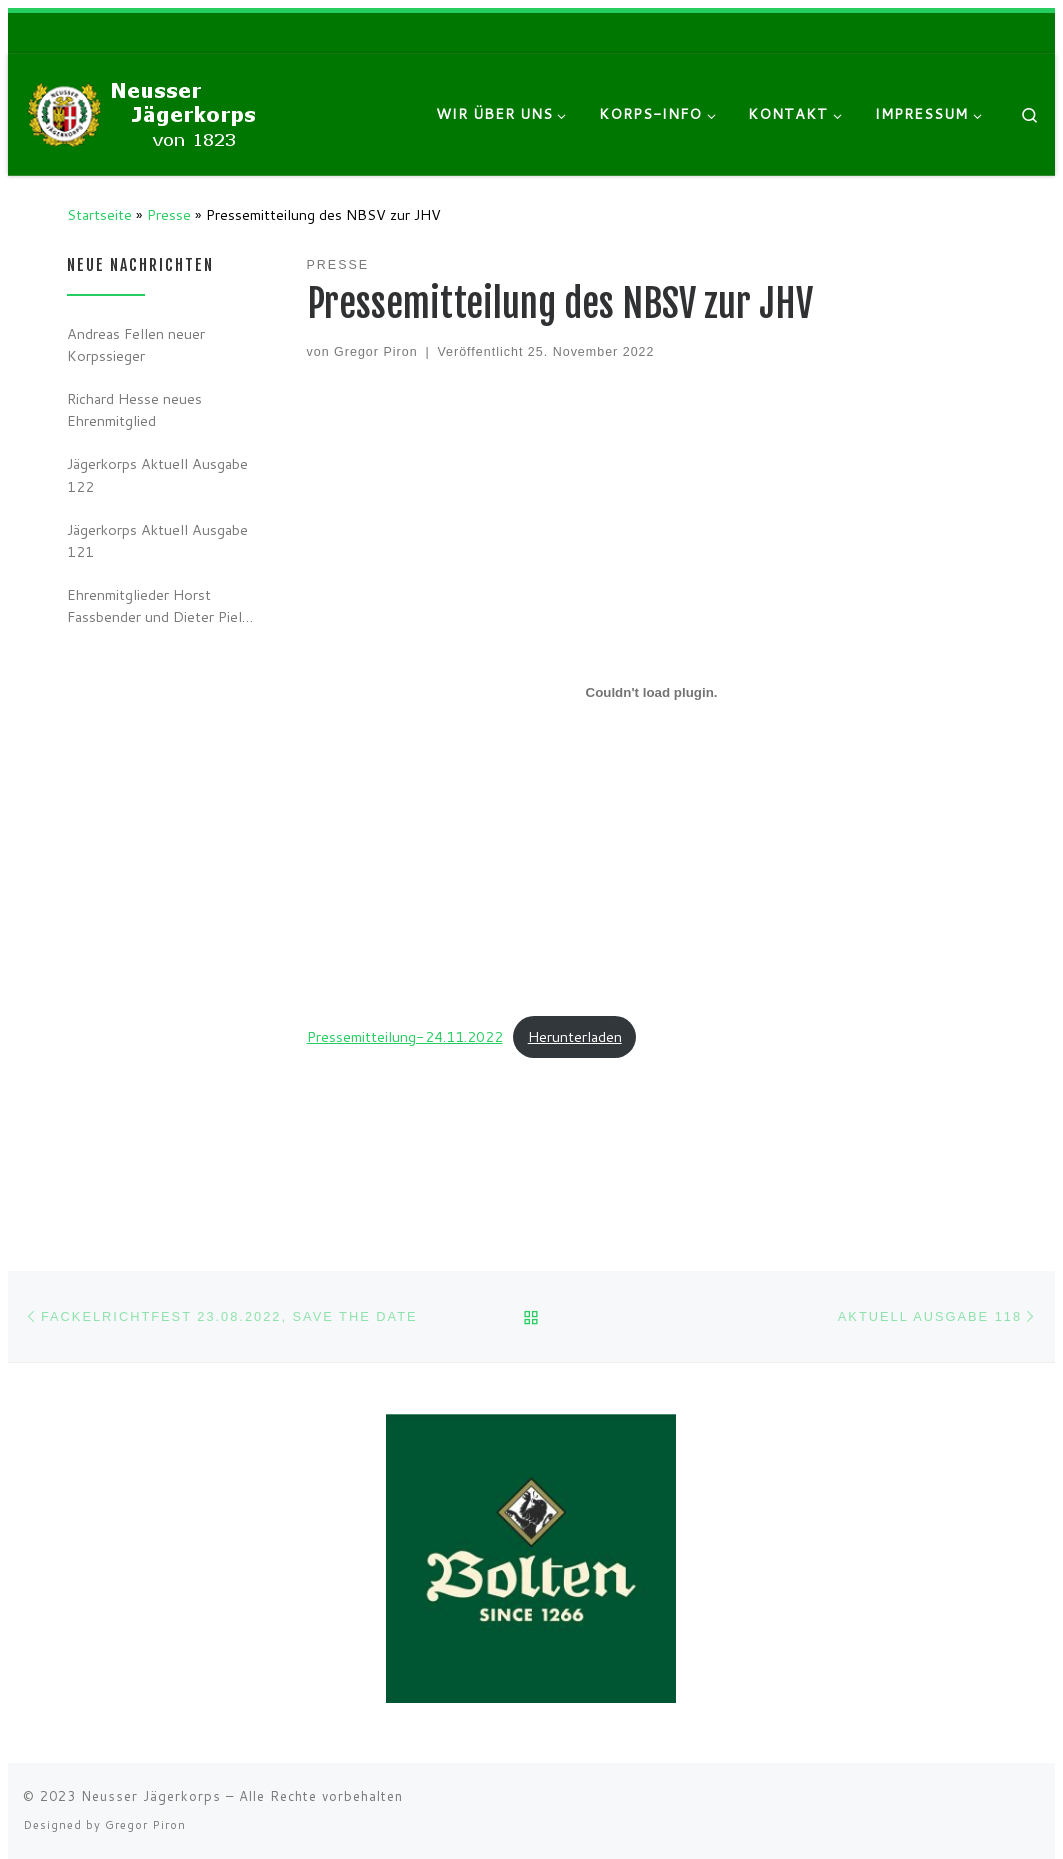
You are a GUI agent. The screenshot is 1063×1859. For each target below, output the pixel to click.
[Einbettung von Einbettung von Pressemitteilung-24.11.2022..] (652, 693)
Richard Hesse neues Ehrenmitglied (134, 409)
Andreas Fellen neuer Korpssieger (136, 344)
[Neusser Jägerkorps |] (148, 112)
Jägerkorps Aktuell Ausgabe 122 (157, 474)
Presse (169, 214)
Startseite (99, 214)
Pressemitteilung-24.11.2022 (405, 1036)
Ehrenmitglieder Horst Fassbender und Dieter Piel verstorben (154, 606)
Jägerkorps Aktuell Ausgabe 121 (157, 540)
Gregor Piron (375, 352)
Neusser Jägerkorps (151, 1796)
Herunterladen (575, 1036)
